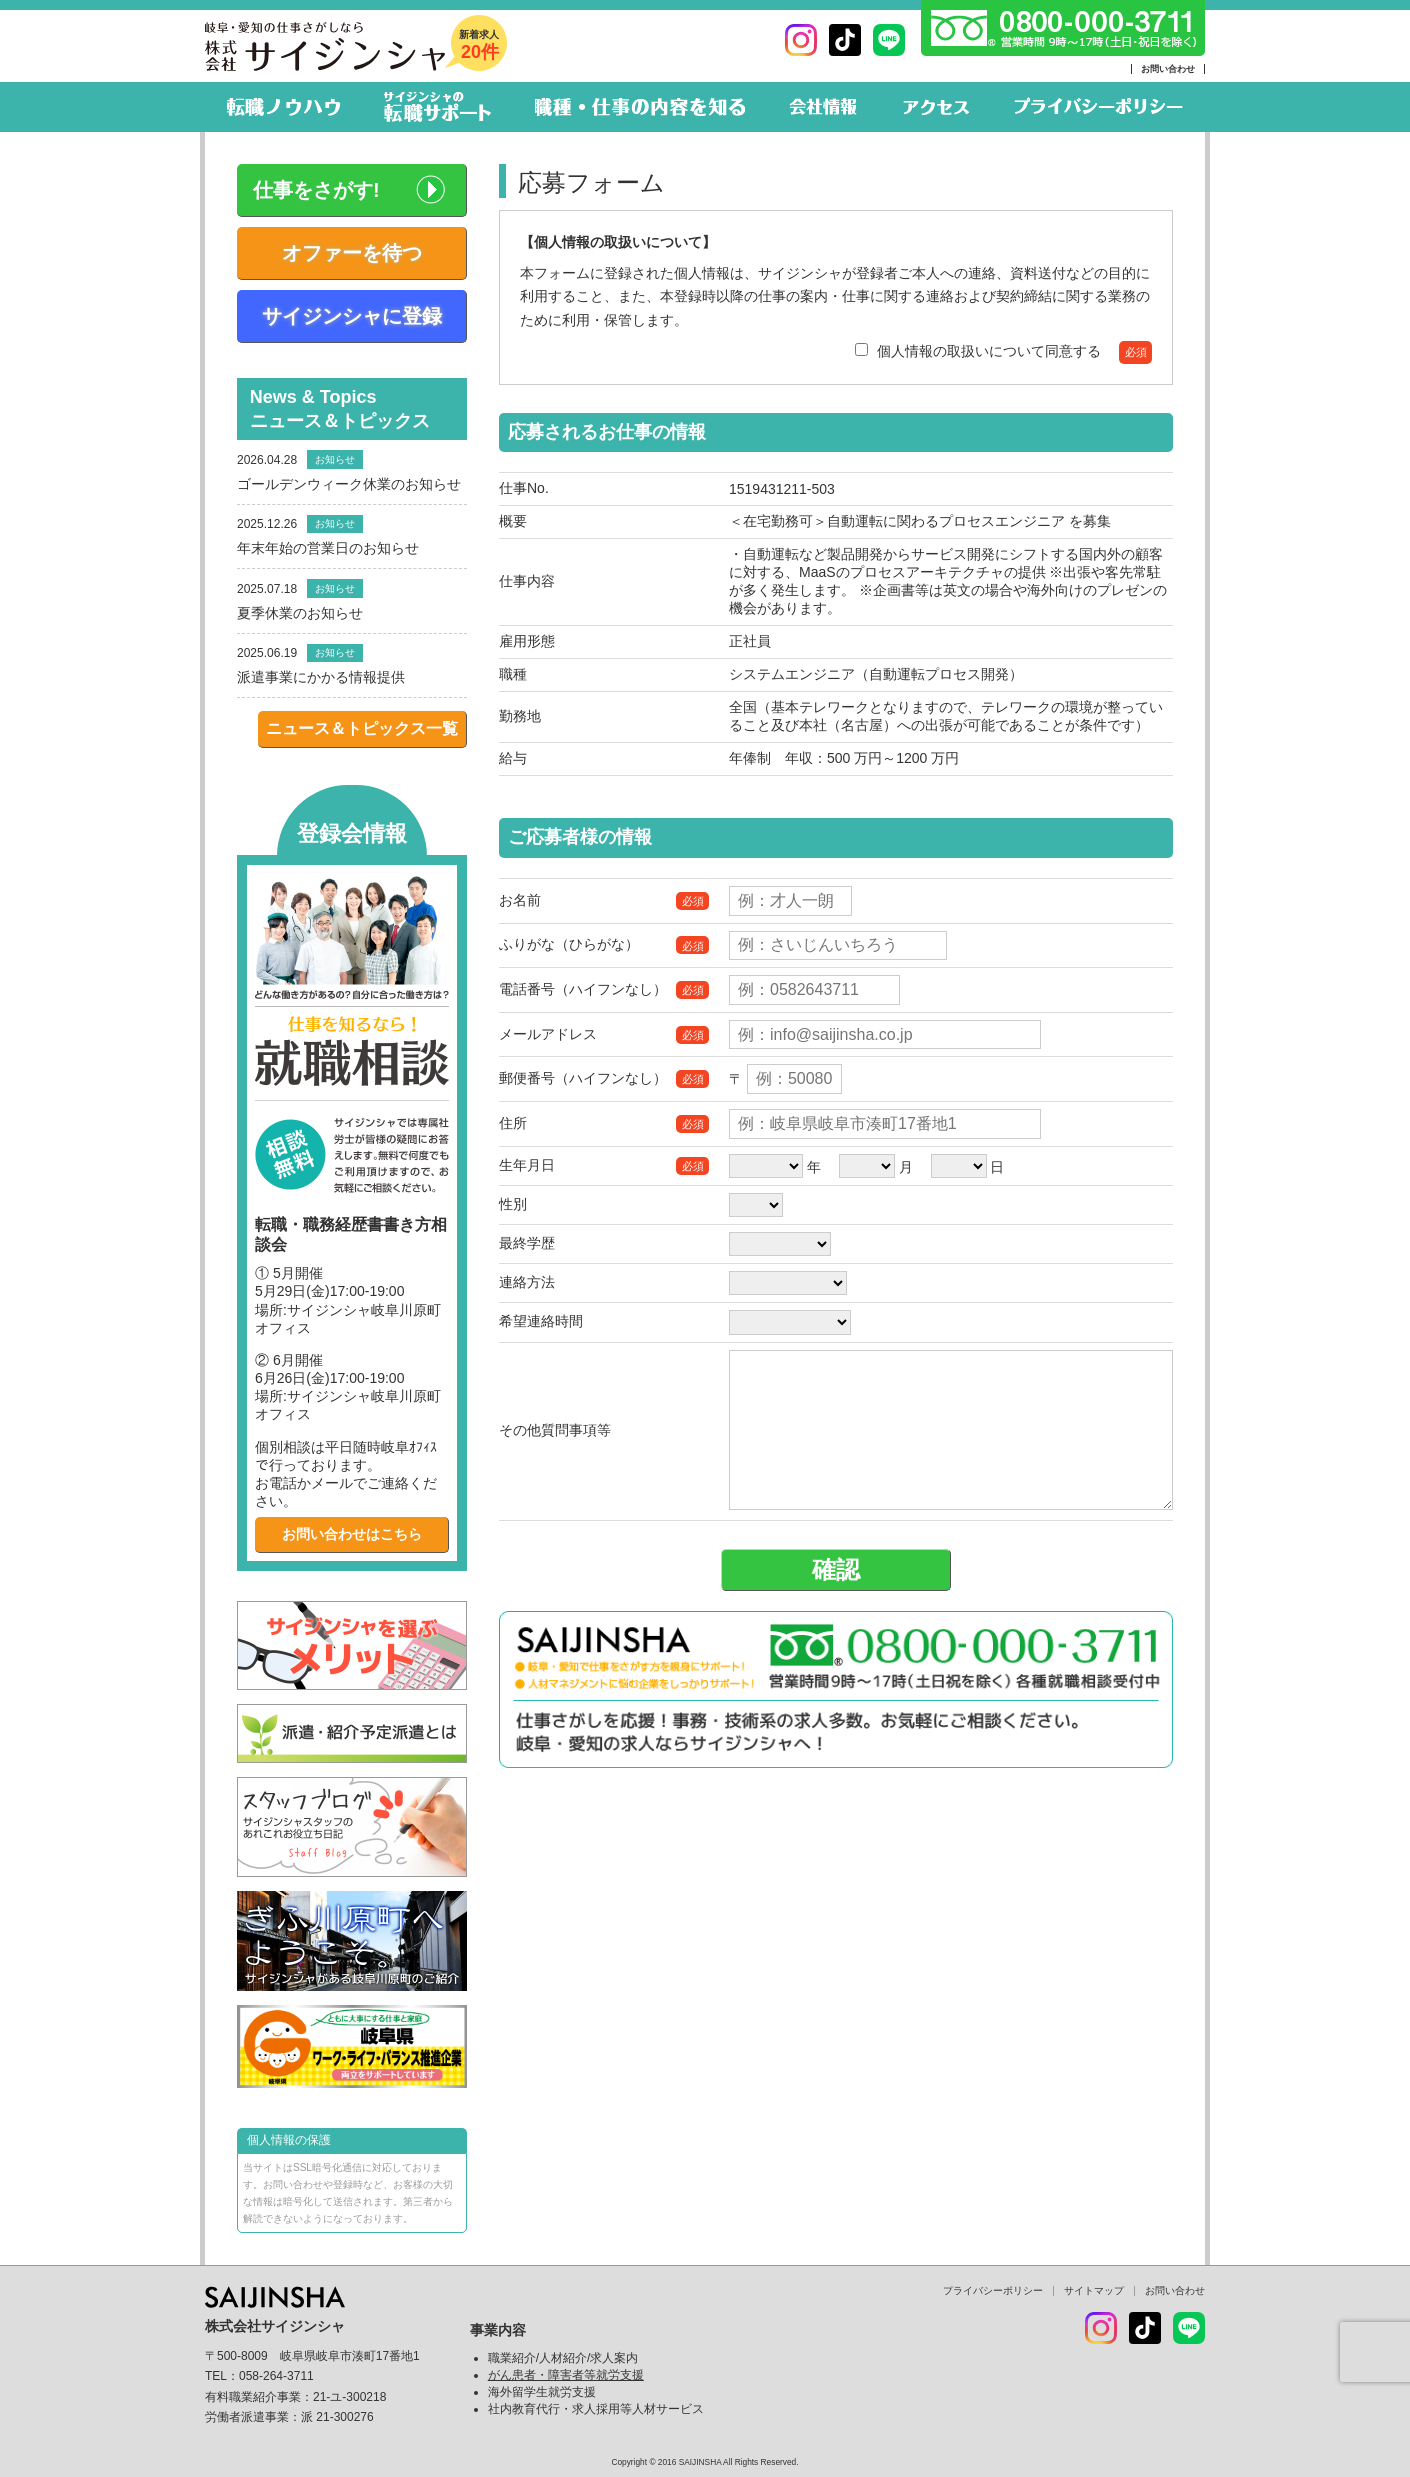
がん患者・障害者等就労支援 (566, 2375)
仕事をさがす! (316, 190)
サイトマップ (1094, 2290)
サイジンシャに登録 (352, 316)
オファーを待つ (352, 253)
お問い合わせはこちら (352, 1534)
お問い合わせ (1168, 69)
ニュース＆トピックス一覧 (362, 728)
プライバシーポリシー (993, 2290)
